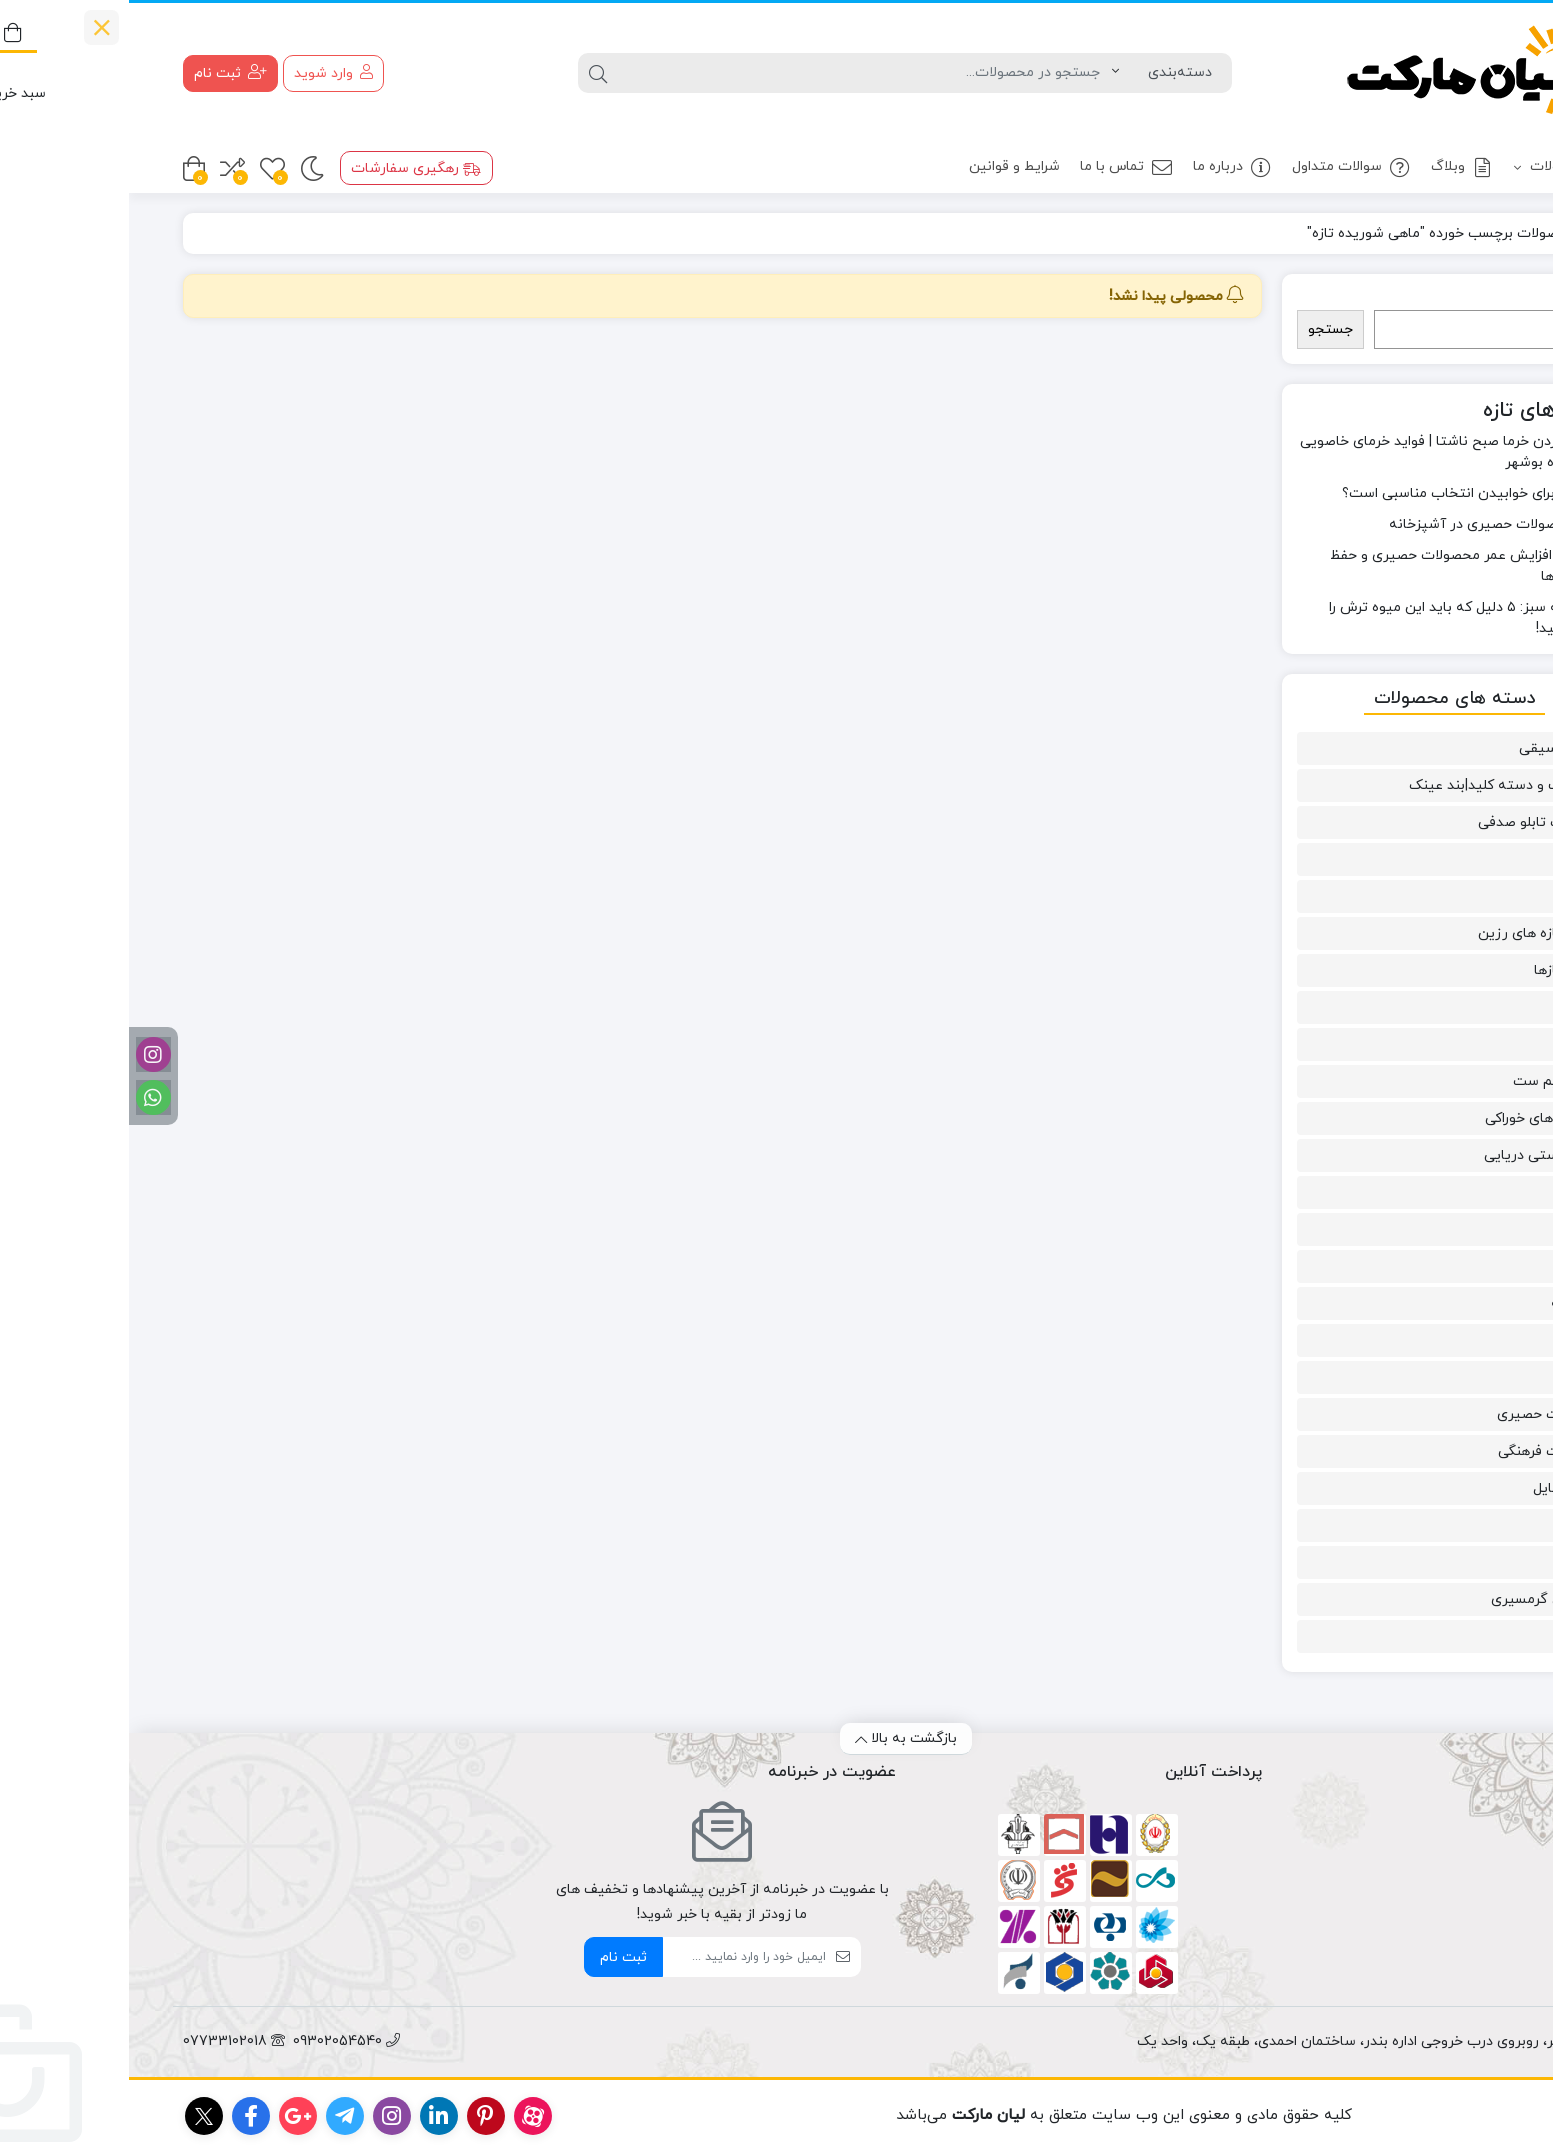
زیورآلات (1450, 1044)
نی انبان (1452, 1636)
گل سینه (1449, 1303)
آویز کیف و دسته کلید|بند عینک (1378, 785)
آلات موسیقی (1433, 748)
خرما (1463, 896)
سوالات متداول (1222, 167)
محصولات (1437, 167)
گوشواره (1451, 1340)
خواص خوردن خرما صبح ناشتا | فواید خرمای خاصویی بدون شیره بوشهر (1327, 452)
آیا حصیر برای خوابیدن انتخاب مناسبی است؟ (1348, 493)
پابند (1462, 859)
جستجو (1461, 299)
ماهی (1460, 1377)
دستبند (1454, 1007)
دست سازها (1440, 970)
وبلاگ (1333, 167)
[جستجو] (736, 73)
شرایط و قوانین (885, 166)
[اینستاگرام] (24, 1054)
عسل (1461, 1192)
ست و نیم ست (1430, 1081)
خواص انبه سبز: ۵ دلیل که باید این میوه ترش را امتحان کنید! (1342, 618)
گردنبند (1454, 1266)
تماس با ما (997, 167)
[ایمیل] (615, 1957)
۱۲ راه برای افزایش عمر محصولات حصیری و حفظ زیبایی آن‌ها (1342, 566)
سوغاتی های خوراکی (1416, 1118)
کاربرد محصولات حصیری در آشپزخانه (1372, 524)
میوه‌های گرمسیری (1419, 1599)
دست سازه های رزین (1412, 933)
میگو (1461, 1562)
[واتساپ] (24, 1097)
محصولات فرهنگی (1422, 1451)
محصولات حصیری (1422, 1414)
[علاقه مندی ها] (143, 168)
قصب (1459, 1229)
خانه (1475, 233)
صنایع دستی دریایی (1415, 1155)
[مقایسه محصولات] (103, 168)
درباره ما (1103, 167)
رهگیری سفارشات (287, 168)
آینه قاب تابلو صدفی (1412, 822)
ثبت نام (494, 1957)
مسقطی (1452, 1525)
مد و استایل (1440, 1488)
